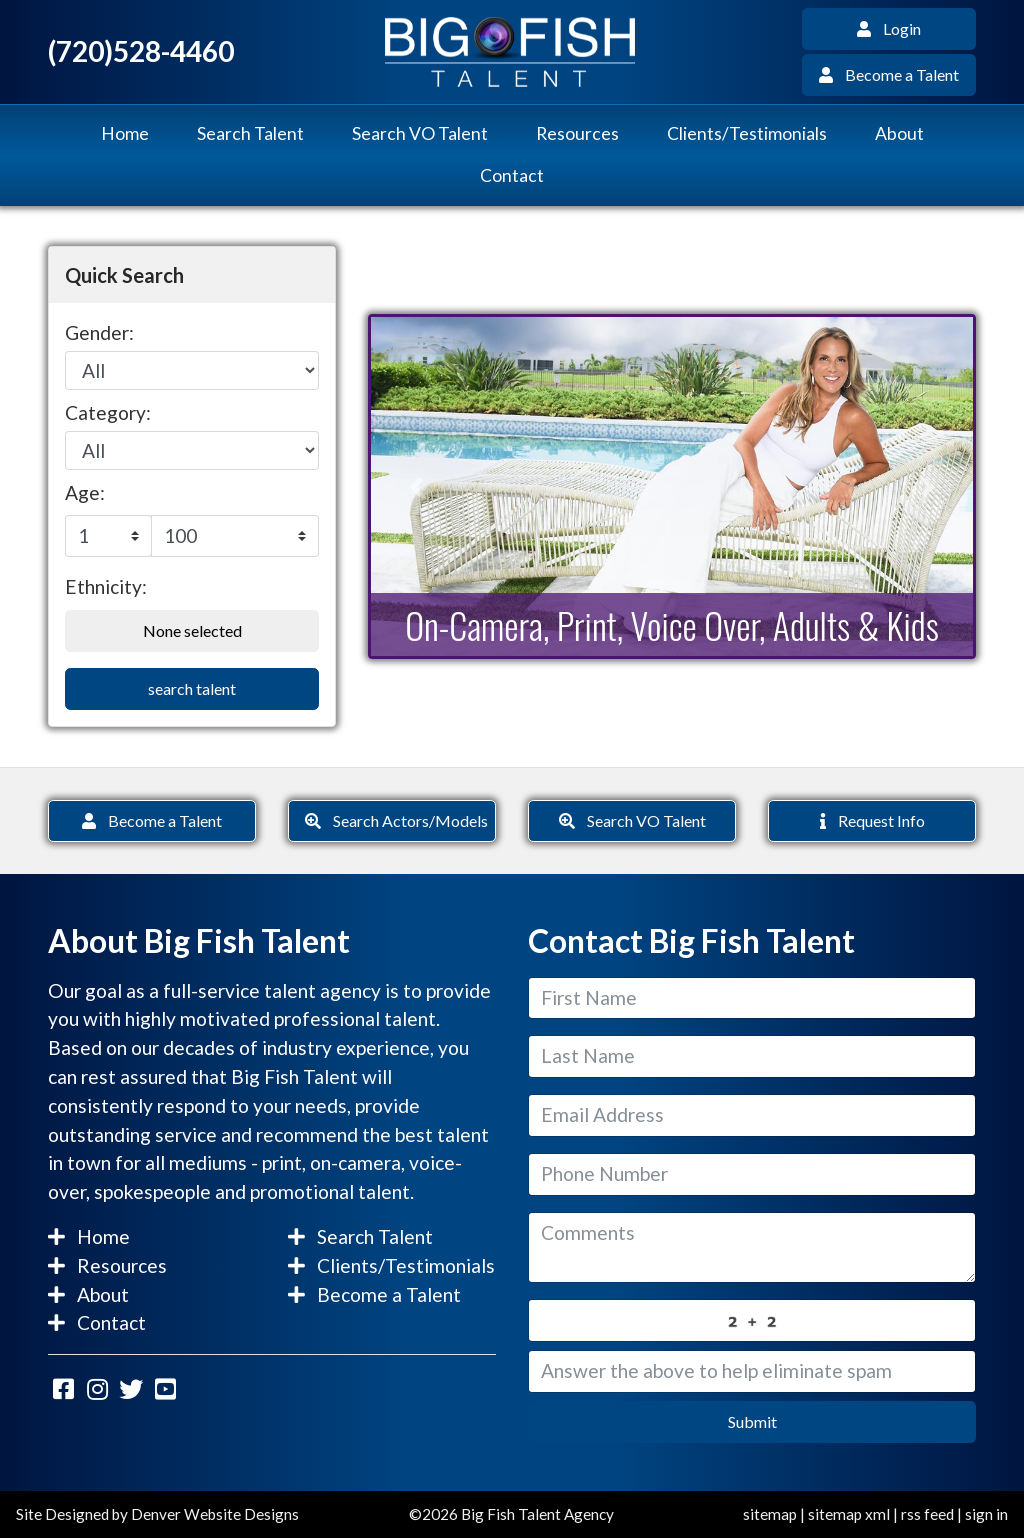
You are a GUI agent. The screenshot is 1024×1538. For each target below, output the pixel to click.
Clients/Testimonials (747, 133)
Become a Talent (889, 74)
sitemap (770, 1514)
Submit (752, 1421)
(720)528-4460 (141, 51)
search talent (192, 688)
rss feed (927, 1514)
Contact (512, 175)
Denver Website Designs (215, 1514)
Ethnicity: (106, 586)
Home (125, 133)
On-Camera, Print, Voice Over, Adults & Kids (672, 624)
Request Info (872, 820)
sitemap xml (849, 1514)
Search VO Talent (420, 133)
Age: (85, 492)
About (899, 133)
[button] (416, 486)
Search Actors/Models (396, 820)
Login (889, 28)
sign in (986, 1514)
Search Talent (250, 133)
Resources (577, 133)
